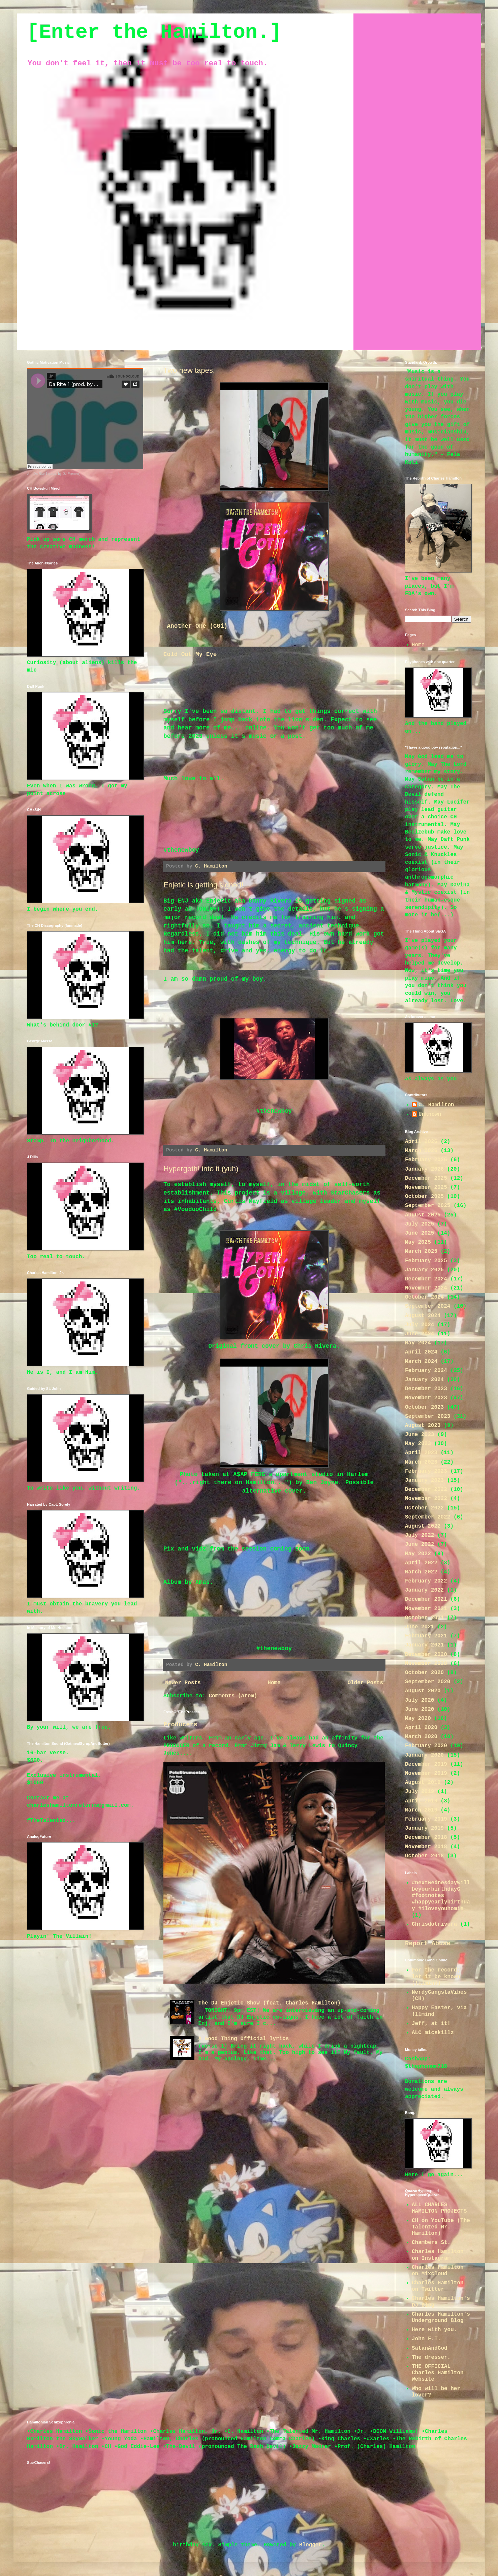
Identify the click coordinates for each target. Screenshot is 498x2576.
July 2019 (419, 1792)
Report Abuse (427, 1943)
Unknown (429, 1114)
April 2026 (421, 1142)
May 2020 (418, 1719)
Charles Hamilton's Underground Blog (441, 2317)
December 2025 (426, 1178)
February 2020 (426, 1746)
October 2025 (424, 1197)
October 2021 (424, 1618)
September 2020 (427, 1682)
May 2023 (418, 1444)
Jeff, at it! (431, 2024)
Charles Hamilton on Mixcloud (438, 2270)
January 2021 (424, 1645)
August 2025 (423, 1215)
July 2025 (419, 1224)
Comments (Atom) (233, 1696)
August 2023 (423, 1426)
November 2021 (426, 1609)
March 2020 (421, 1737)
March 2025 (421, 1251)
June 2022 (419, 1544)
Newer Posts (183, 1683)
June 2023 (419, 1435)
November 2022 (426, 1499)
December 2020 (426, 1655)
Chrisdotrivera (434, 1924)
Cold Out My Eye (190, 654)
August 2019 (423, 1783)
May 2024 (418, 1343)
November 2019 (426, 1773)
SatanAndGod (429, 2348)
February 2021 (426, 1636)
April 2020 (421, 1728)
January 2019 (424, 1828)
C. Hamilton (436, 1105)
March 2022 (421, 1572)
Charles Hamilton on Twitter (438, 2286)
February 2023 (426, 1471)
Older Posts (365, 1683)
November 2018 (426, 1847)
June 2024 (419, 1334)
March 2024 (421, 1362)
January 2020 (424, 1755)
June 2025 (419, 1233)
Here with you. (434, 2330)
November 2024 (426, 1288)
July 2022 (419, 1535)
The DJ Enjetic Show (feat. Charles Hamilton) (269, 2003)
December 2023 (426, 1389)
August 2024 (423, 1316)
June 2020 (419, 1709)
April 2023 (421, 1453)
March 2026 (421, 1151)
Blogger (310, 2545)
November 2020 (426, 1664)
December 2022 (426, 1490)
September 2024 (427, 1306)
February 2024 (426, 1371)
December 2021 (426, 1599)
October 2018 (424, 1856)
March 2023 (421, 1462)
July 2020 (419, 1700)
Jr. (29, 474)
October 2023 (424, 1407)
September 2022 (427, 1517)
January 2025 (424, 1270)
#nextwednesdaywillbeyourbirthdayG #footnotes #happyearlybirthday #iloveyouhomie (441, 1896)
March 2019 (421, 1810)
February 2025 (426, 1261)
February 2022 (426, 1581)
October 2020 (424, 1673)
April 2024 (421, 1352)
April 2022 (421, 1563)
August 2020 (423, 1691)
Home (274, 1683)
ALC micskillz (433, 2033)
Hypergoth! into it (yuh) (201, 1169)
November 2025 (426, 1187)
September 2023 (427, 1416)
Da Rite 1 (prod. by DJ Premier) (57, 474)
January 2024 (424, 1380)
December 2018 (426, 1837)
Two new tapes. (189, 370)
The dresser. (431, 2357)
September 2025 (427, 1206)
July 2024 (419, 1325)
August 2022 (423, 1526)
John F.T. (426, 2339)
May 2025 (418, 1242)
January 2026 (424, 1169)
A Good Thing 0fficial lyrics (243, 2039)
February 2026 (426, 1160)
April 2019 (421, 1801)
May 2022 (418, 1554)
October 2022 (424, 1508)
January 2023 (424, 1480)
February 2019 (426, 1819)
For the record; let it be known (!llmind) (436, 1976)
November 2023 (426, 1398)
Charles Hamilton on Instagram (438, 2255)
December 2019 (426, 1764)
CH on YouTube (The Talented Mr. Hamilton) (441, 2227)
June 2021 (419, 1627)
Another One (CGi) (197, 626)
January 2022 (424, 1590)
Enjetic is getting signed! (203, 885)
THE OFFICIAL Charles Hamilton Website (438, 2372)
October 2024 (424, 1297)
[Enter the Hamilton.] (154, 32)
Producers (180, 1724)
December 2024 (426, 1279)
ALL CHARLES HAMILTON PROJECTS (439, 2208)
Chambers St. (431, 2243)
